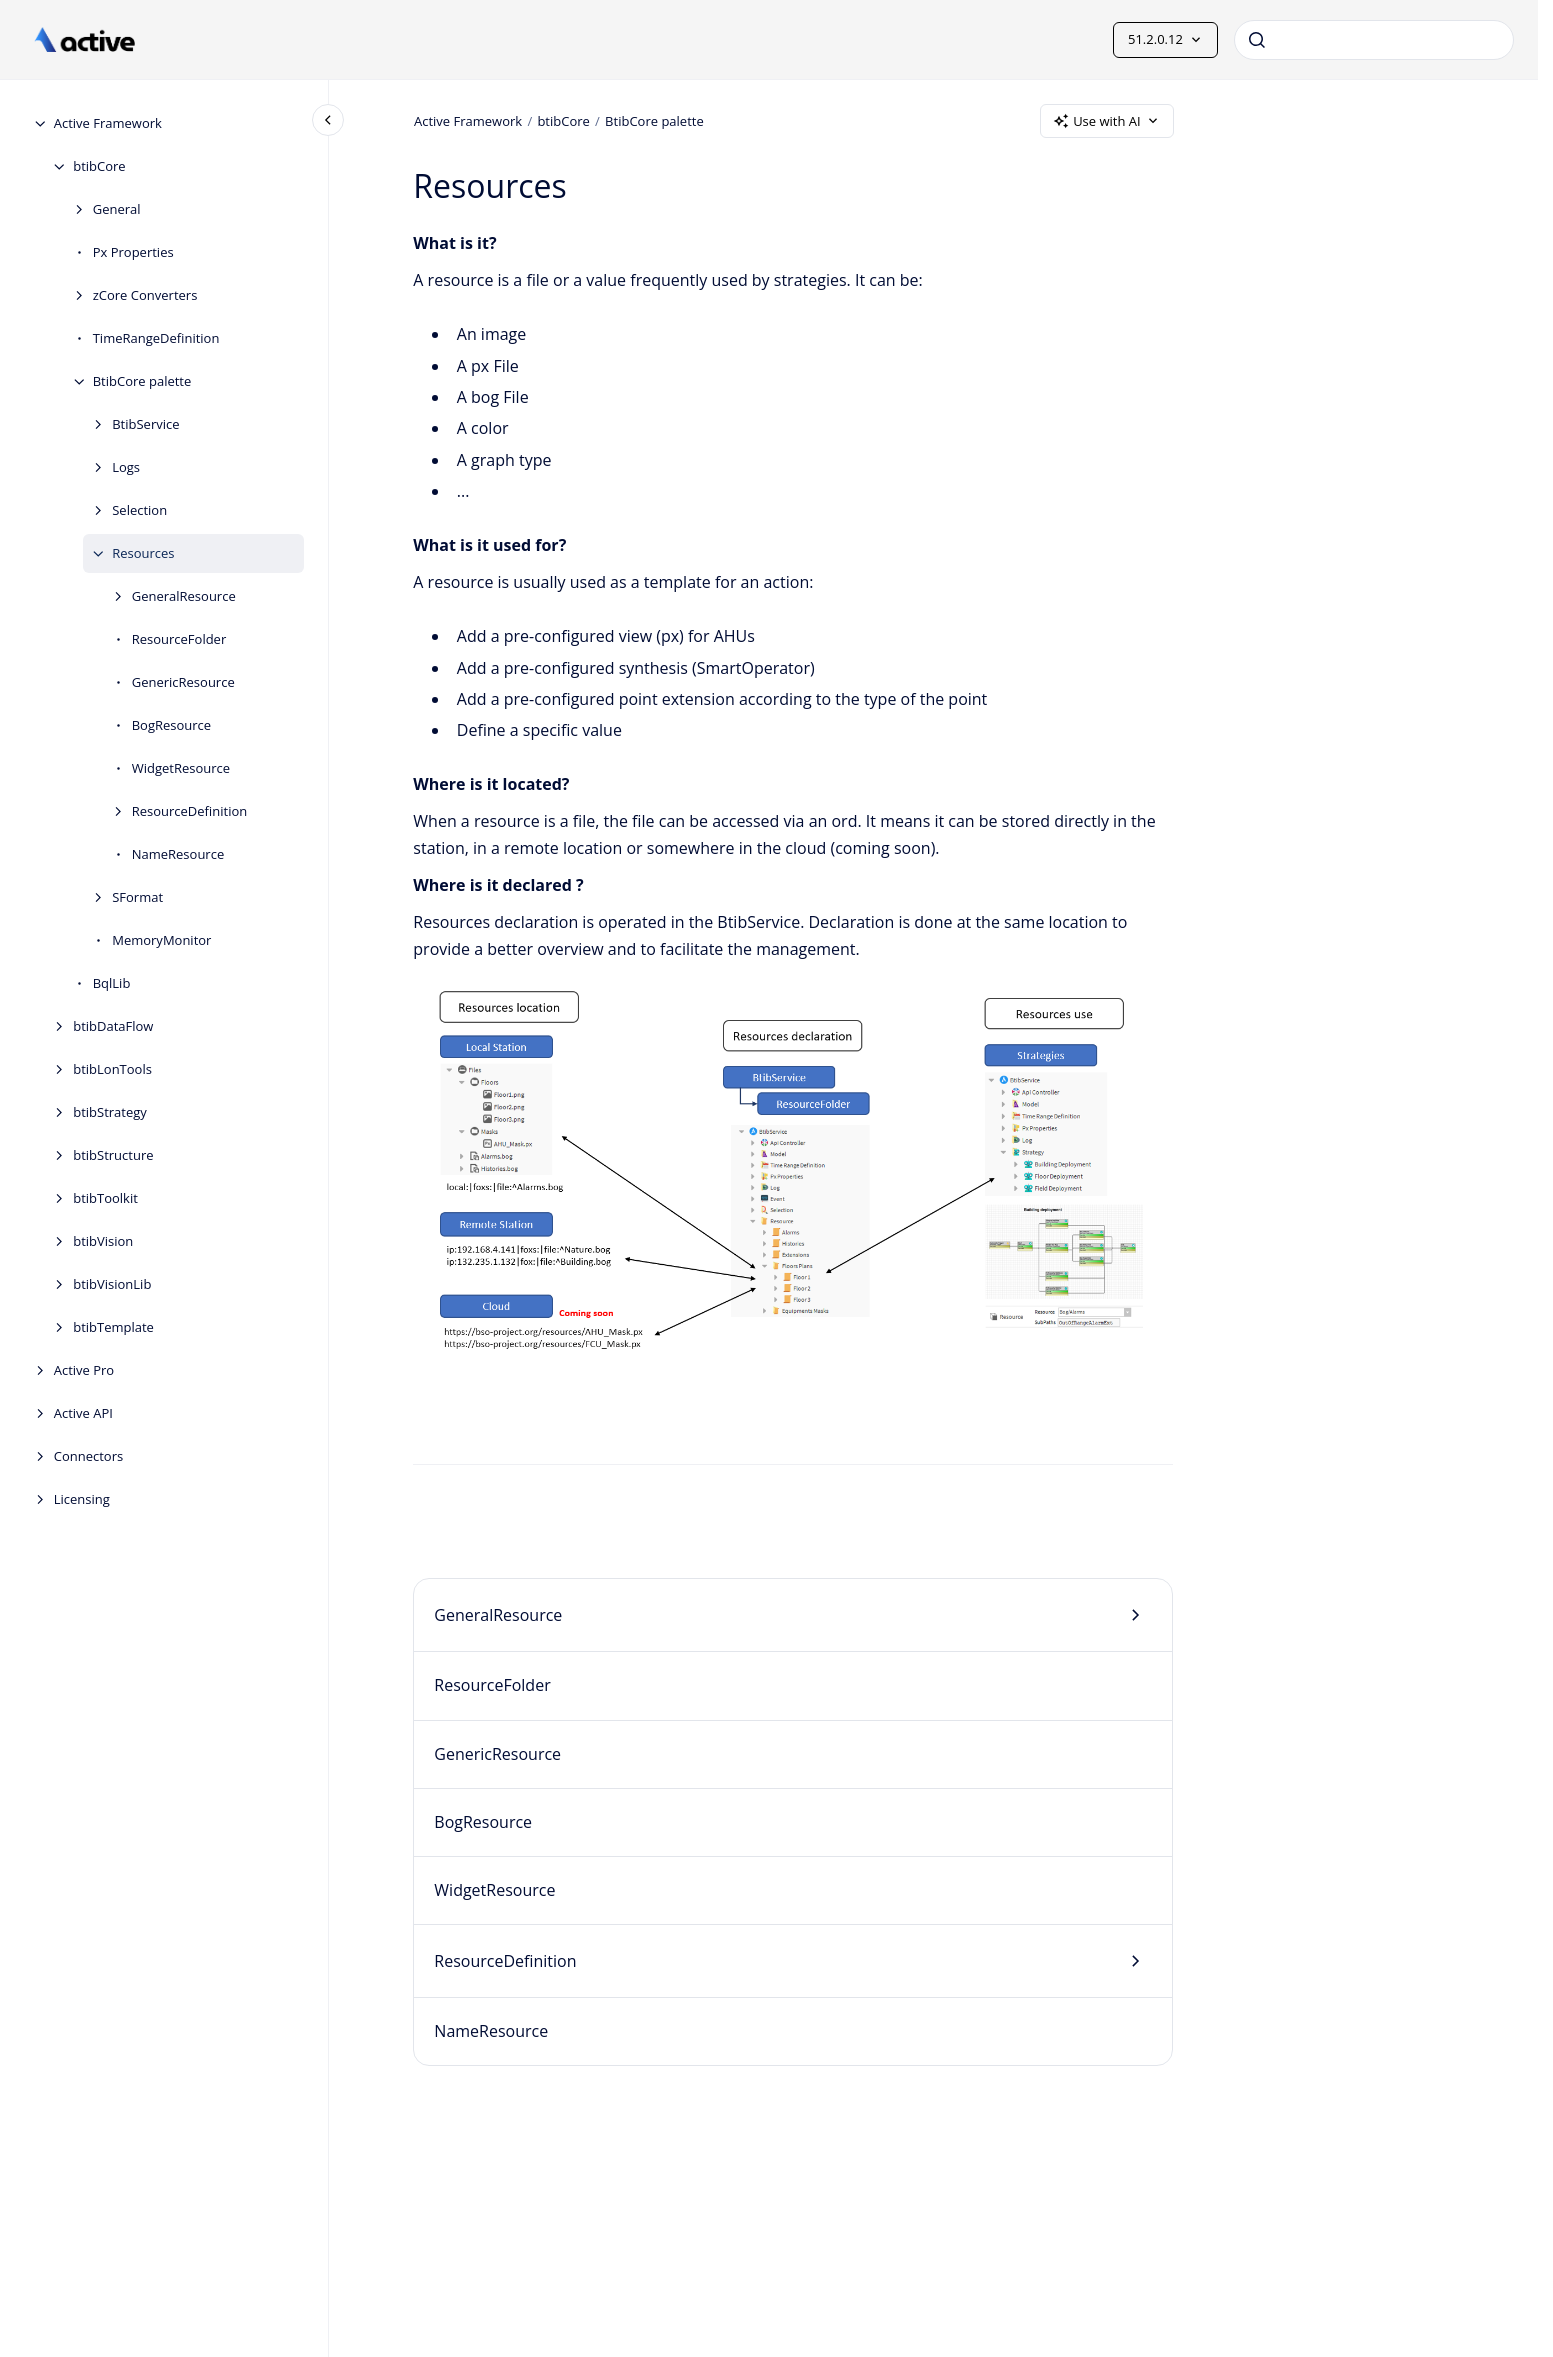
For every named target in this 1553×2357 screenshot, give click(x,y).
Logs (126, 467)
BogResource (171, 725)
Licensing (82, 1499)
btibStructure (113, 1155)
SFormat (137, 897)
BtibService (145, 424)
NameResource (178, 854)
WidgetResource (181, 768)
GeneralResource (184, 596)
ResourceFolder (179, 639)
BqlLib (112, 983)
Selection (139, 510)
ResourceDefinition (190, 811)
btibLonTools (112, 1069)
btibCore (99, 166)
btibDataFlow (113, 1026)
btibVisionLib (112, 1284)
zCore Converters (145, 295)
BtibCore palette (142, 381)
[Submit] (1257, 40)
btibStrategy (110, 1112)
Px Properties (133, 252)
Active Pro (84, 1370)
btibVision (103, 1241)
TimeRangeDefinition (156, 338)
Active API (83, 1413)
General (117, 209)
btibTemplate (113, 1327)
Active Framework (108, 123)
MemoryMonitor (161, 940)
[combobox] (1374, 40)
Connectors (88, 1456)
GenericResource (183, 682)
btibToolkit (105, 1198)
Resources (143, 553)
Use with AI (1107, 121)
